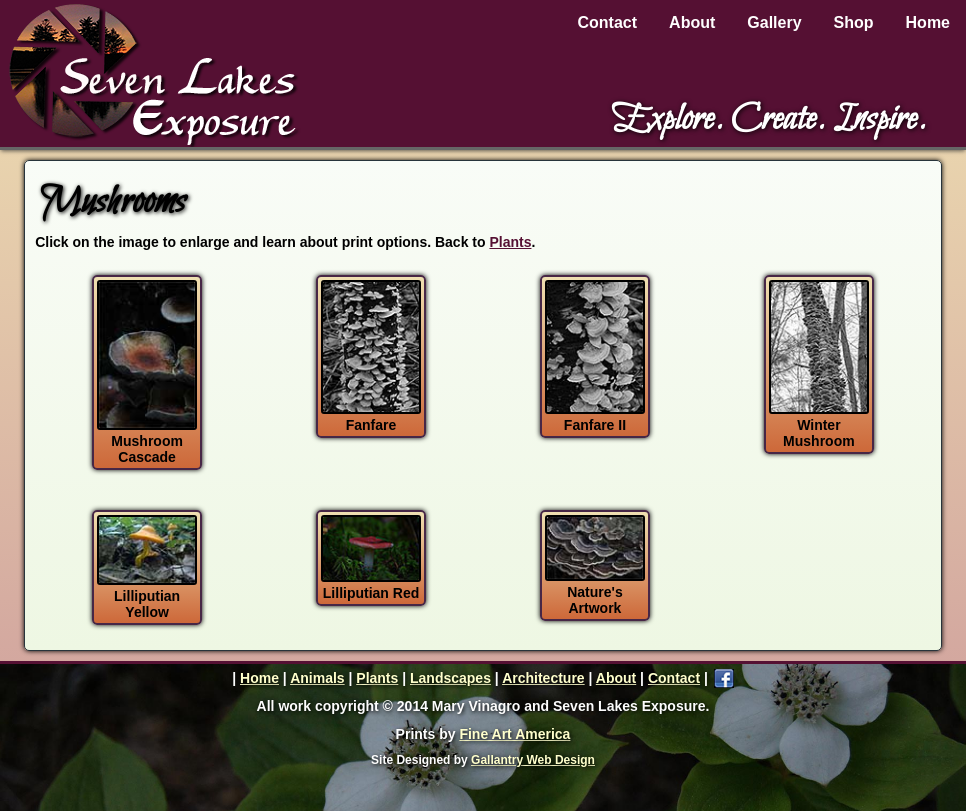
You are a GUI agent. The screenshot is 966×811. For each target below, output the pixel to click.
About (692, 22)
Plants (510, 242)
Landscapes (450, 678)
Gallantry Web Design (533, 760)
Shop (854, 22)
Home (928, 22)
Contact (608, 22)
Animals (317, 678)
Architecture (543, 678)
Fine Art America (514, 734)
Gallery (774, 22)
